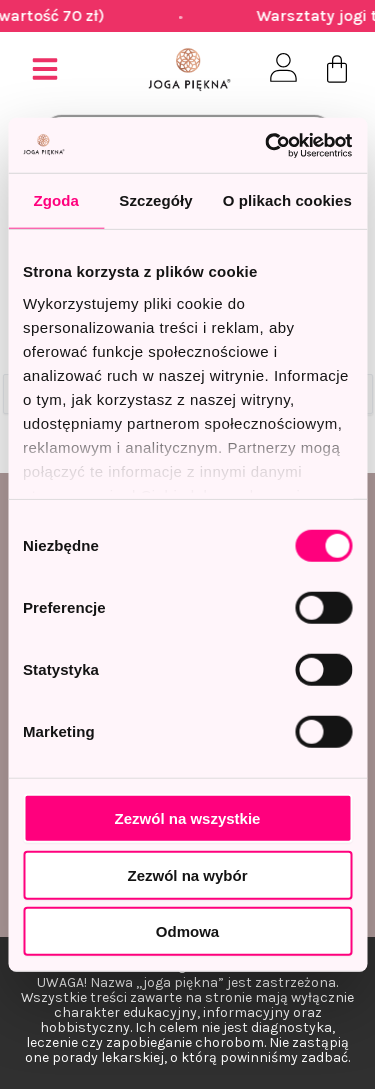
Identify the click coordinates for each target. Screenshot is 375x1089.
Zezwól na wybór (187, 874)
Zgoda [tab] (56, 200)
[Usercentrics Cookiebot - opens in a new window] (267, 145)
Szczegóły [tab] (155, 200)
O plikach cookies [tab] (287, 200)
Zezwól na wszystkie (188, 818)
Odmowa (187, 931)
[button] (45, 69)
